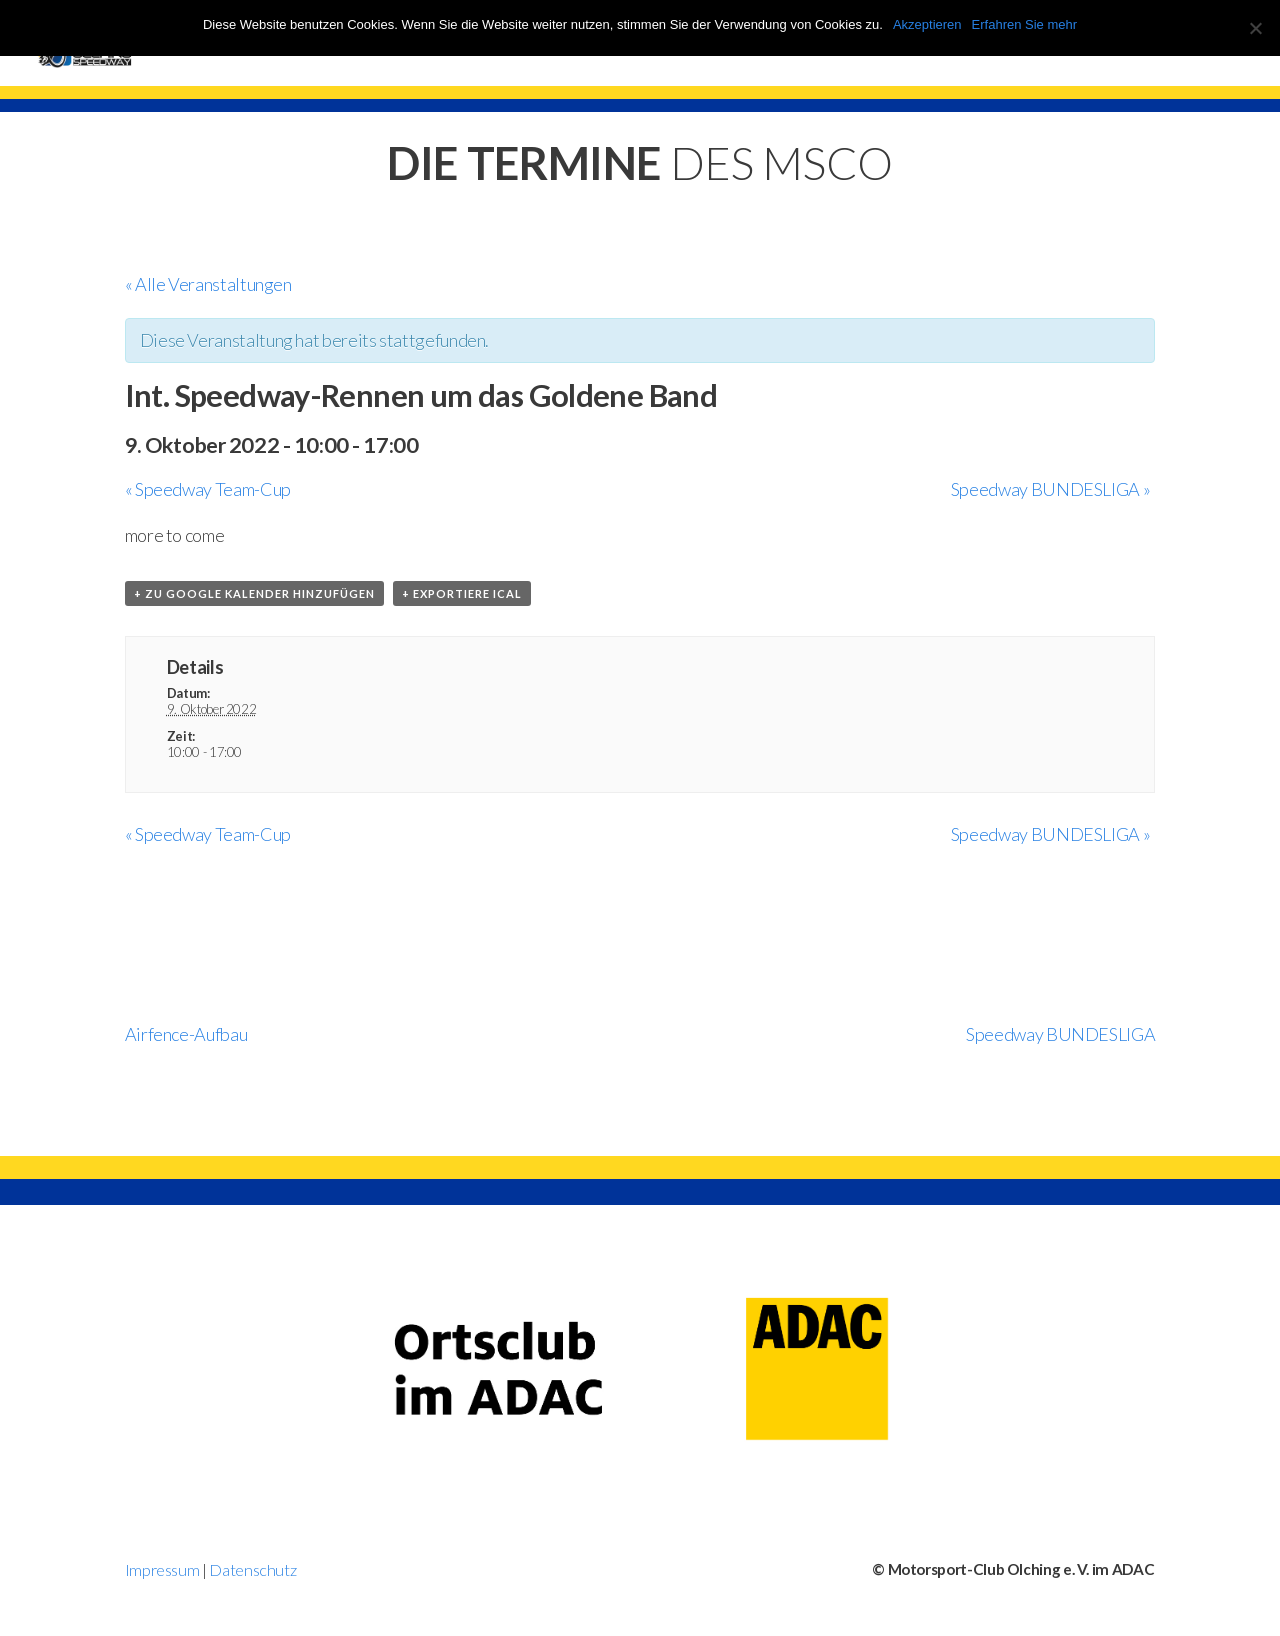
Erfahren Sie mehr (1025, 24)
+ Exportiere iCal (462, 593)
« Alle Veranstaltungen (208, 284)
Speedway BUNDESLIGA (1050, 489)
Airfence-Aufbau (186, 1034)
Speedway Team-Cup (208, 489)
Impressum (162, 1569)
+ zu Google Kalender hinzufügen (254, 593)
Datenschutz (252, 1569)
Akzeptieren (927, 24)
